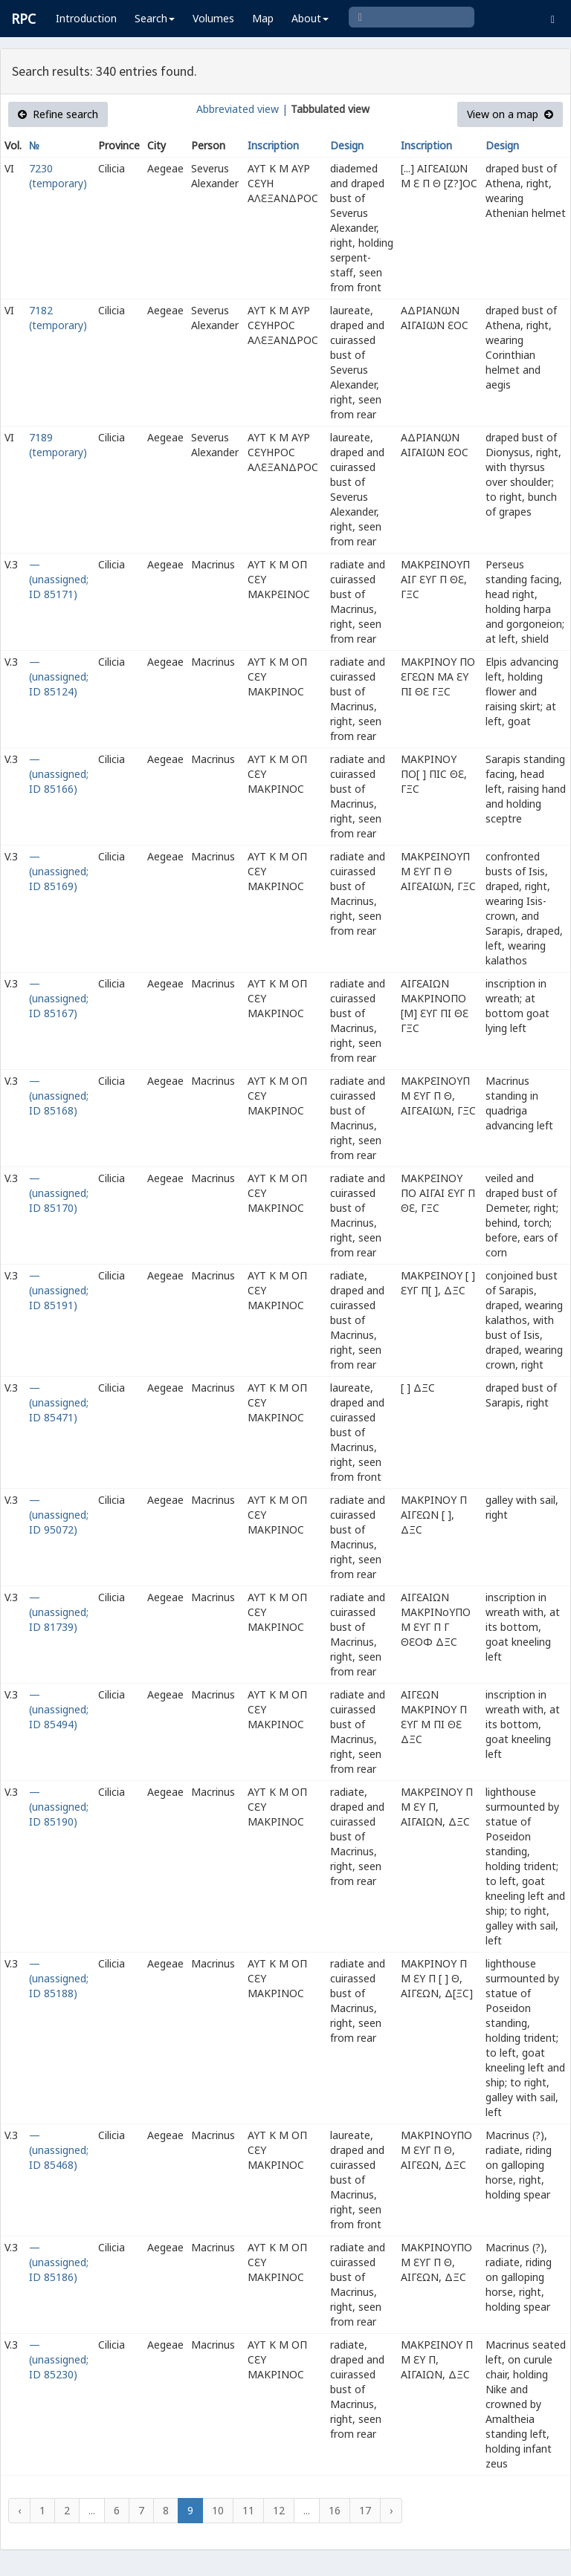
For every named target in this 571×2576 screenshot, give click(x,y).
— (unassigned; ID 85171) (58, 579)
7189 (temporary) (58, 444)
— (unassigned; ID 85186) (58, 2262)
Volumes (213, 18)
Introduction (86, 18)
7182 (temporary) (58, 317)
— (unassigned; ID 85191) (58, 1290)
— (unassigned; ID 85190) (58, 1807)
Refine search (58, 114)
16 (335, 2510)
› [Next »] (391, 2510)
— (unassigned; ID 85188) (58, 1978)
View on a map (510, 114)
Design (347, 145)
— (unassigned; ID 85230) (58, 2359)
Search (155, 18)
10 (218, 2510)
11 (248, 2510)
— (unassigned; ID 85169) (58, 871)
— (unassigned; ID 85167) (58, 998)
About (310, 18)
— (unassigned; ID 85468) (58, 2150)
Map (263, 18)
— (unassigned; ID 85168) (58, 1095)
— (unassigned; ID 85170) (58, 1193)
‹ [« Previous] (19, 2510)
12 (279, 2510)
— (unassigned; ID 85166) (58, 774)
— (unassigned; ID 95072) (58, 1515)
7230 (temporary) (58, 175)
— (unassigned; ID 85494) (58, 1709)
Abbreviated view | (242, 109)
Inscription (273, 145)
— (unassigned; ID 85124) (58, 676)
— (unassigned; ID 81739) (58, 1612)
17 (365, 2510)
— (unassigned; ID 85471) (58, 1402)
